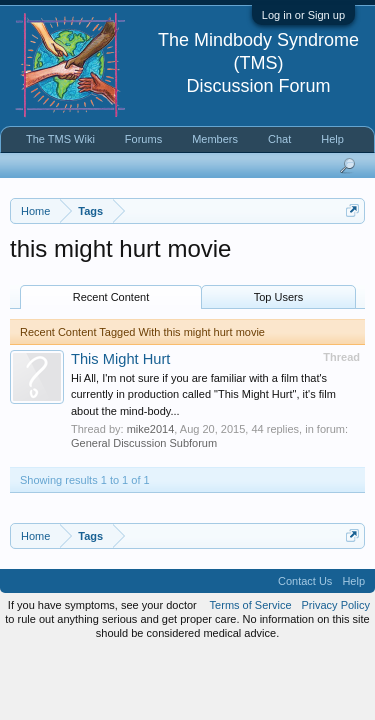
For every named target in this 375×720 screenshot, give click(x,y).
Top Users (279, 297)
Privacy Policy (336, 605)
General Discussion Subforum (144, 443)
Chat (279, 139)
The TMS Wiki (60, 139)
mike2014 (151, 429)
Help (332, 139)
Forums (143, 139)
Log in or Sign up (303, 15)
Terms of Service (251, 605)
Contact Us (305, 581)
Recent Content (111, 297)
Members (215, 139)
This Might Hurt (120, 359)
